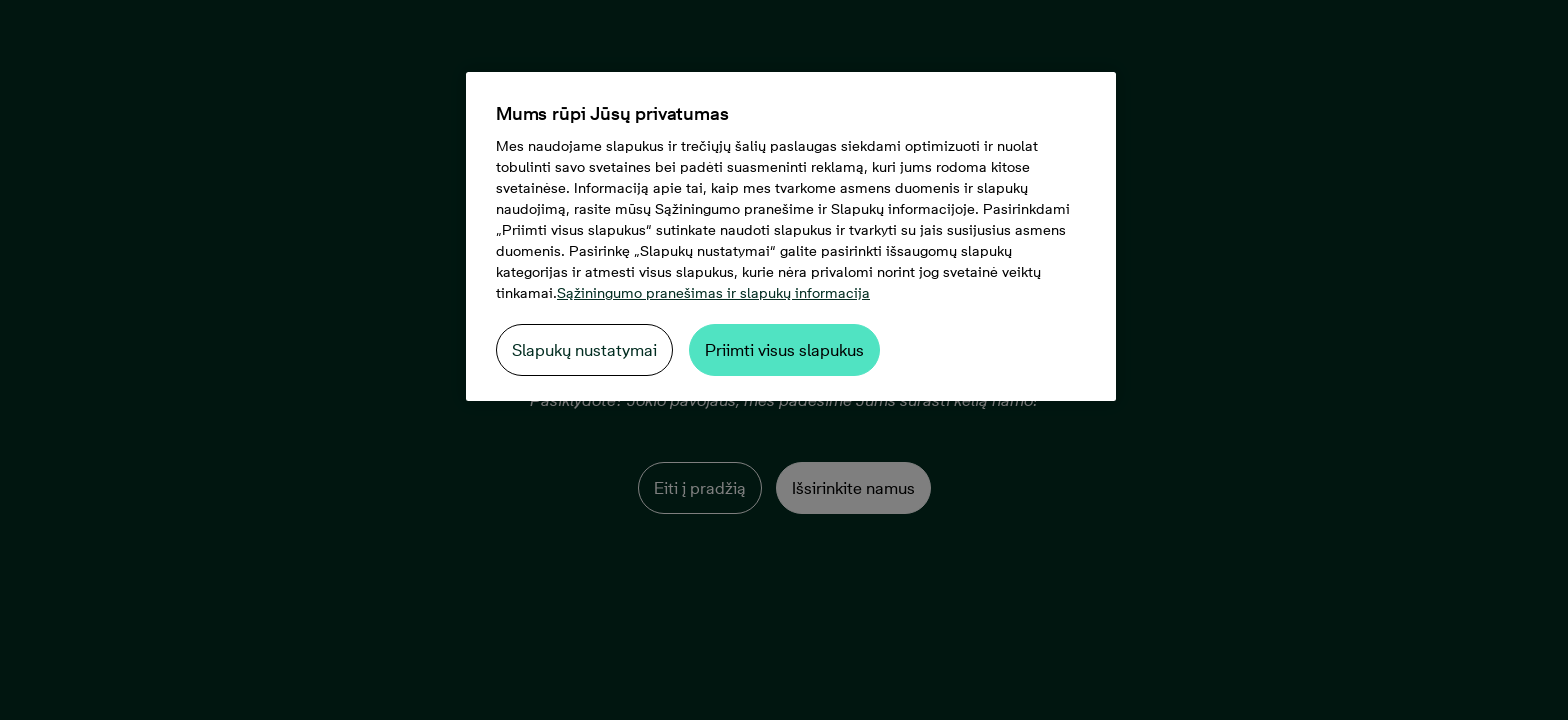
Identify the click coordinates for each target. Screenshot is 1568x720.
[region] (791, 236)
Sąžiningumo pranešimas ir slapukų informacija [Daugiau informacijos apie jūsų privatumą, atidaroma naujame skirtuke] (713, 293)
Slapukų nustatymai (584, 350)
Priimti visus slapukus (784, 350)
